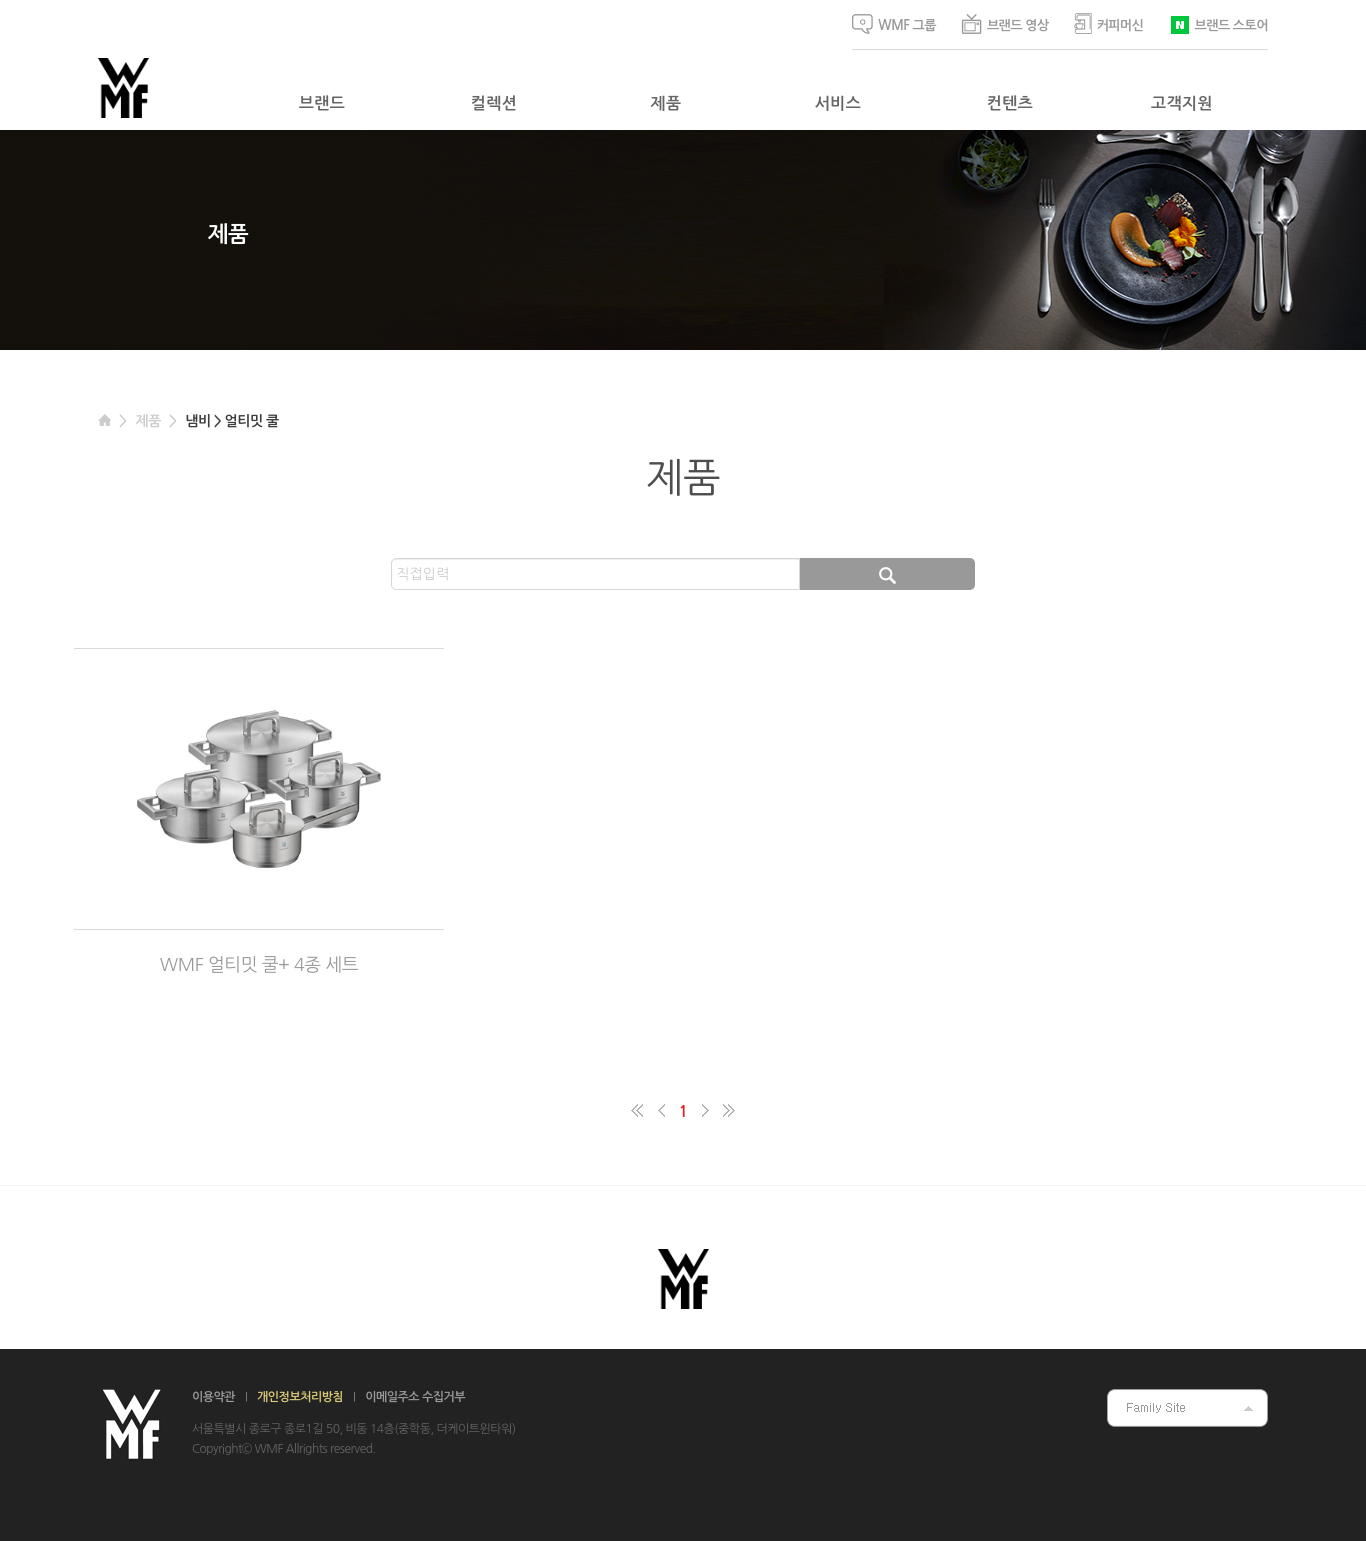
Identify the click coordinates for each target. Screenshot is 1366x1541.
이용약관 (213, 1397)
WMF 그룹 (894, 24)
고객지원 (1182, 103)
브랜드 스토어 (1218, 23)
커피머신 (1109, 23)
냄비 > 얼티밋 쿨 (231, 421)
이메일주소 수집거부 (415, 1397)
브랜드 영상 (1005, 24)
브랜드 (322, 103)
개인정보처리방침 (300, 1397)
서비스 (838, 103)
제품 (666, 103)
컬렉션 (494, 103)
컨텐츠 (1010, 103)
